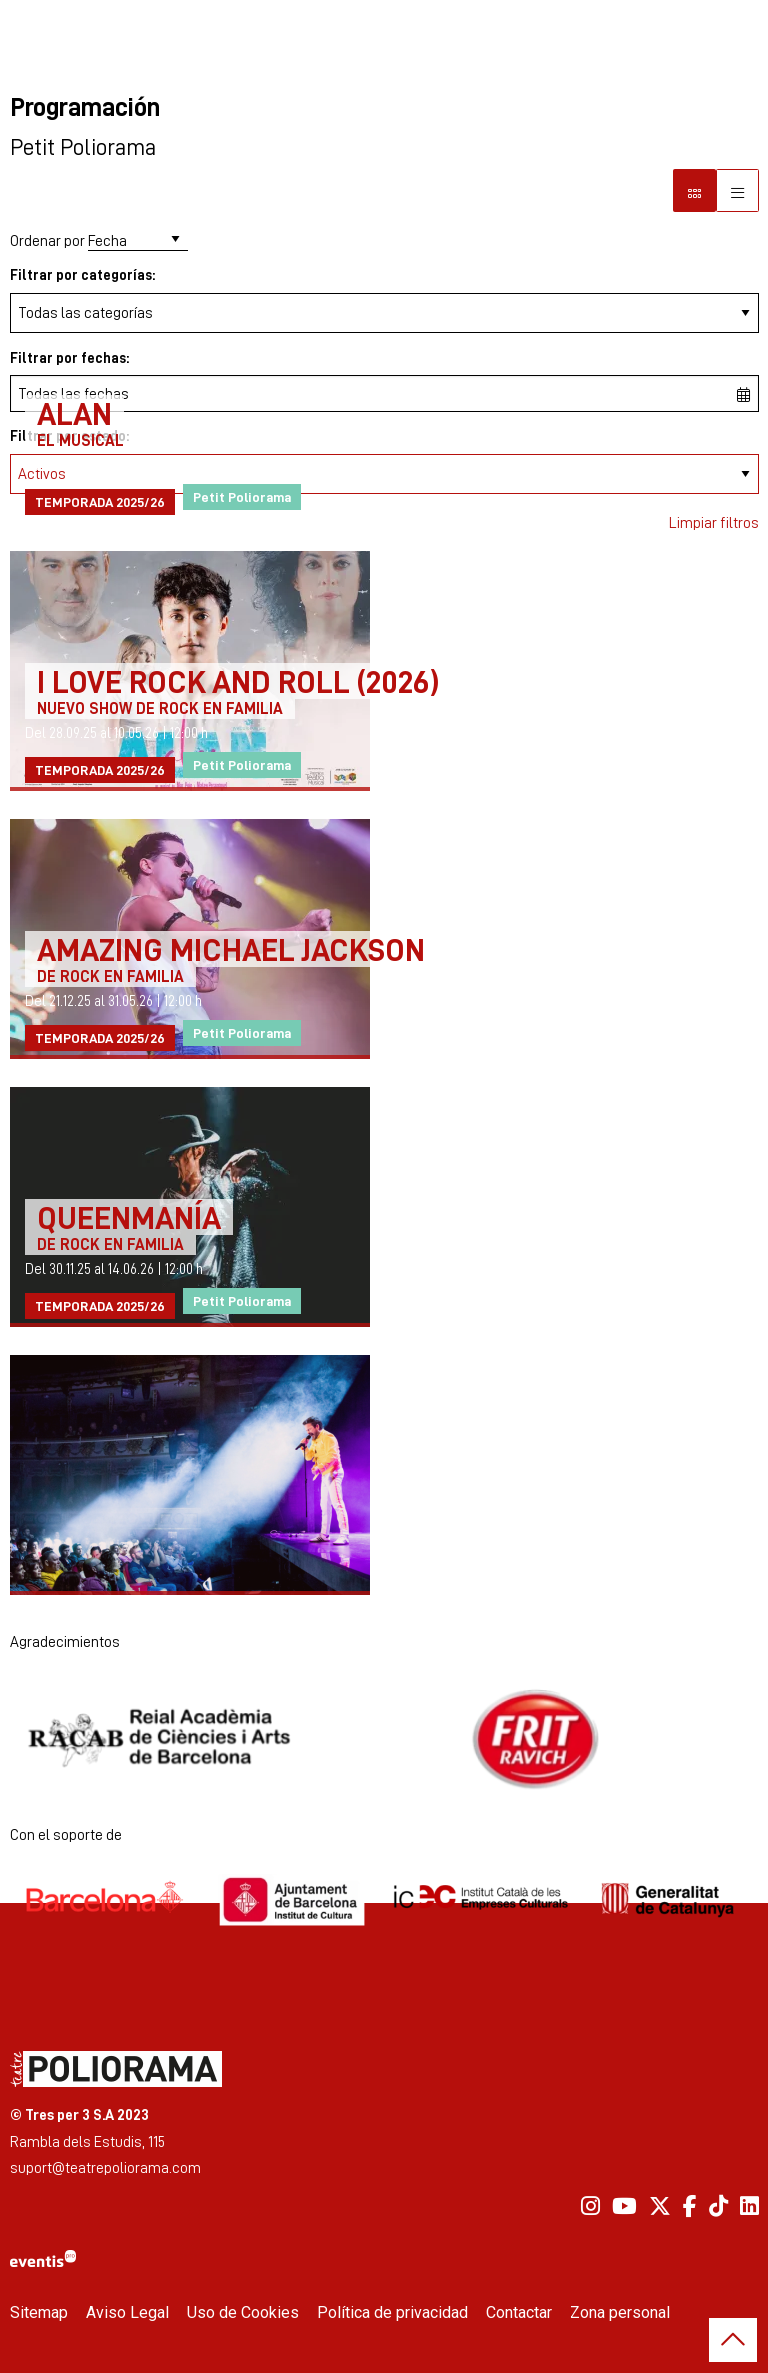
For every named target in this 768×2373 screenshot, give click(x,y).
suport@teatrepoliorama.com (105, 2167)
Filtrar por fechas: (69, 357)
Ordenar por (47, 240)
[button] (733, 2340)
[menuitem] (590, 2206)
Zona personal (620, 2312)
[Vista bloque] (694, 190)
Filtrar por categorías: (82, 274)
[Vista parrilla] (737, 190)
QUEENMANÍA (129, 1217)
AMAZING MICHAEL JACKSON (231, 949)
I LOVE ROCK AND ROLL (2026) (238, 681)
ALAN (74, 413)
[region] (384, 1739)
